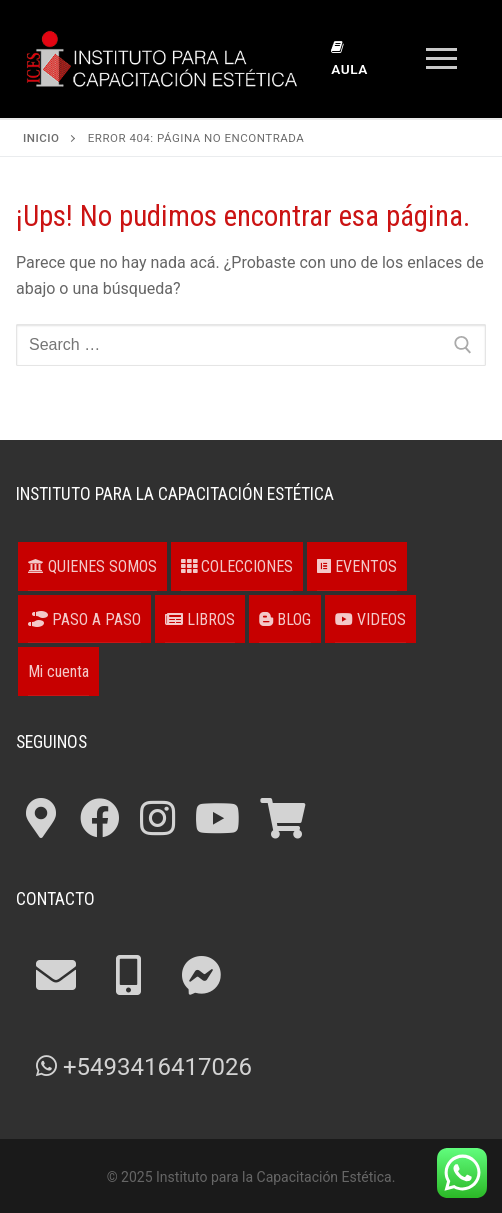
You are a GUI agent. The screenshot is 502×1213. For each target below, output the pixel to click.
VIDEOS (370, 619)
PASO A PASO (84, 619)
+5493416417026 (144, 1067)
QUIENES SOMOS (92, 566)
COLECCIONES (237, 566)
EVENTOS (357, 566)
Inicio (41, 138)
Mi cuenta (58, 671)
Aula (349, 59)
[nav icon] (441, 59)
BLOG (285, 619)
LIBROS (200, 619)
